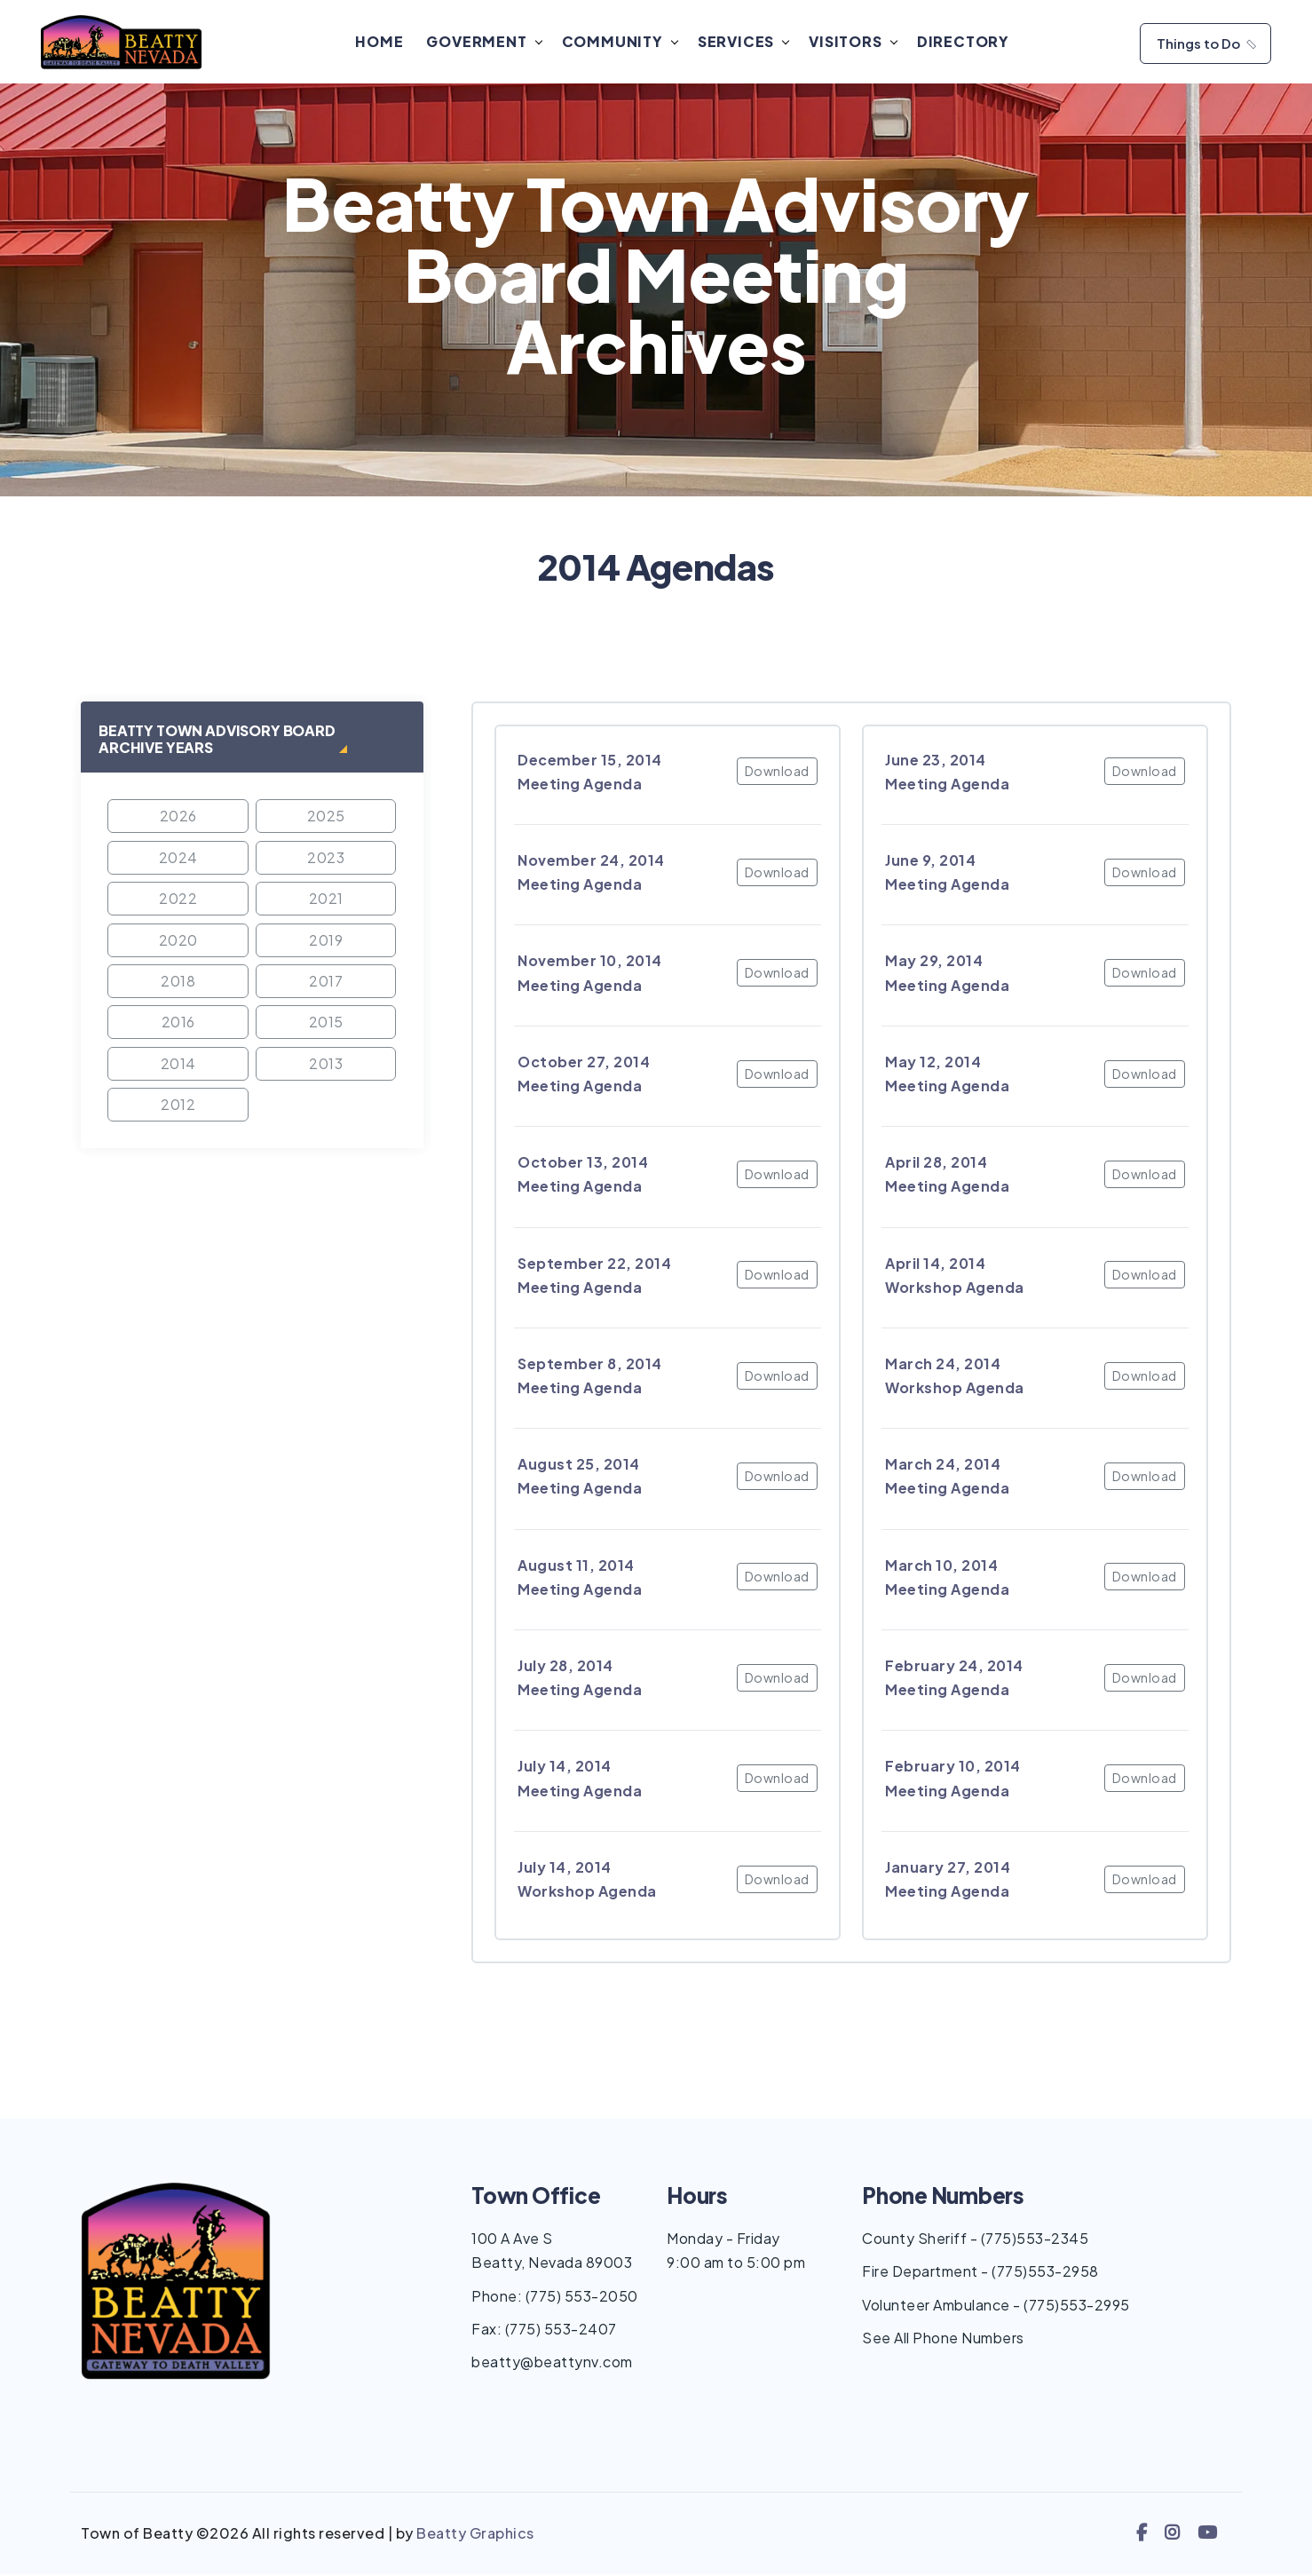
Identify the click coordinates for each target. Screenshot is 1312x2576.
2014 (178, 1065)
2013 (326, 1065)
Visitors (848, 42)
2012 (178, 1106)
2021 (326, 901)
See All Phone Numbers (943, 2339)
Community (615, 42)
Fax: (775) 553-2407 (544, 2330)
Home (383, 42)
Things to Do (1208, 44)
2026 (178, 818)
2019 (326, 941)
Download (777, 773)
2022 (178, 901)
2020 (178, 941)
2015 (326, 1024)
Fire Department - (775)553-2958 (980, 2273)
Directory (966, 42)
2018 (178, 982)
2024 (178, 859)
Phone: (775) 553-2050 (554, 2297)
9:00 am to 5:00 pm (736, 2264)
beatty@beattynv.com (552, 2364)
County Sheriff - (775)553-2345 (975, 2240)
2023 (325, 859)
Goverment (480, 42)
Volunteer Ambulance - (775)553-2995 (996, 2306)
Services (739, 42)
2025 (326, 818)
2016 (178, 1024)
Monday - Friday (723, 2240)
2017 (326, 982)
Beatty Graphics (475, 2535)
